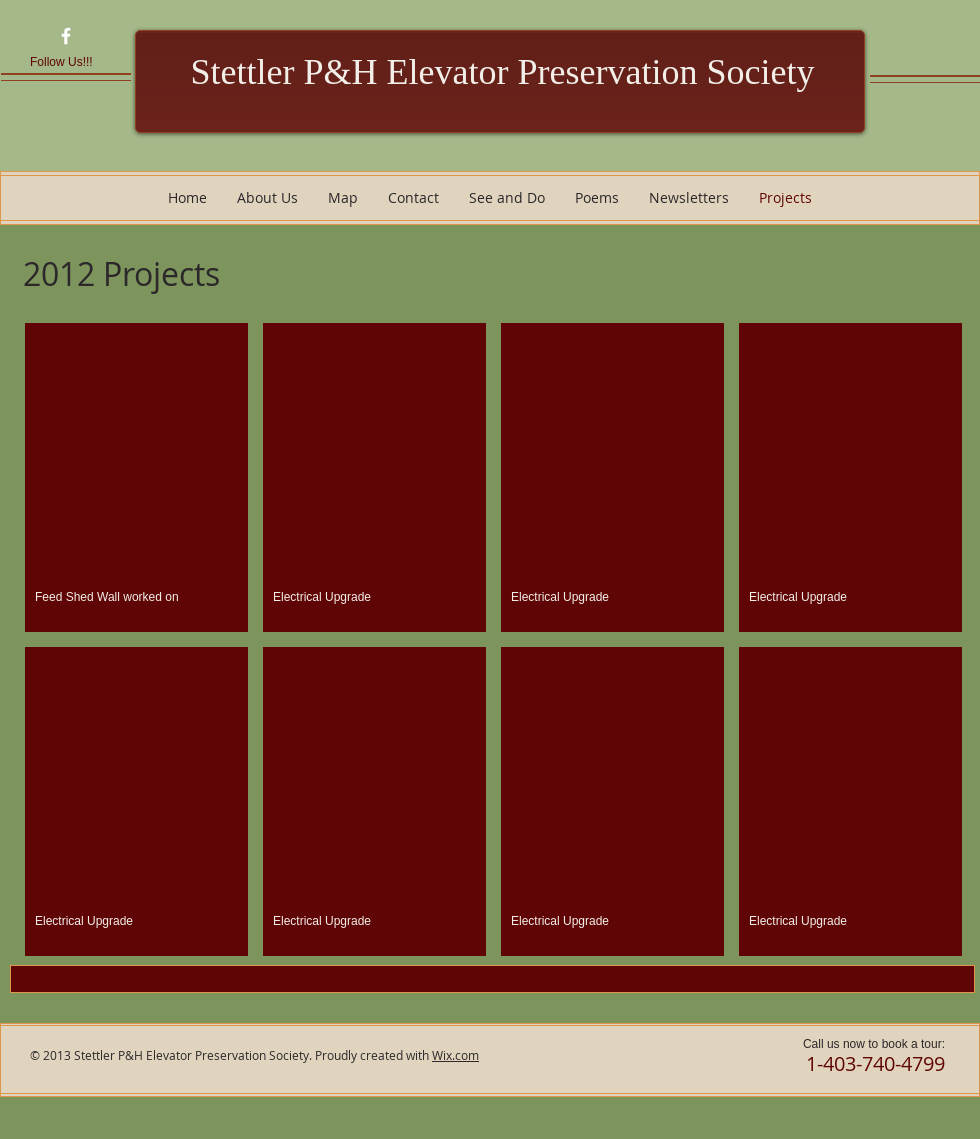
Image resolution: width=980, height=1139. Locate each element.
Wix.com (455, 1055)
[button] (136, 477)
